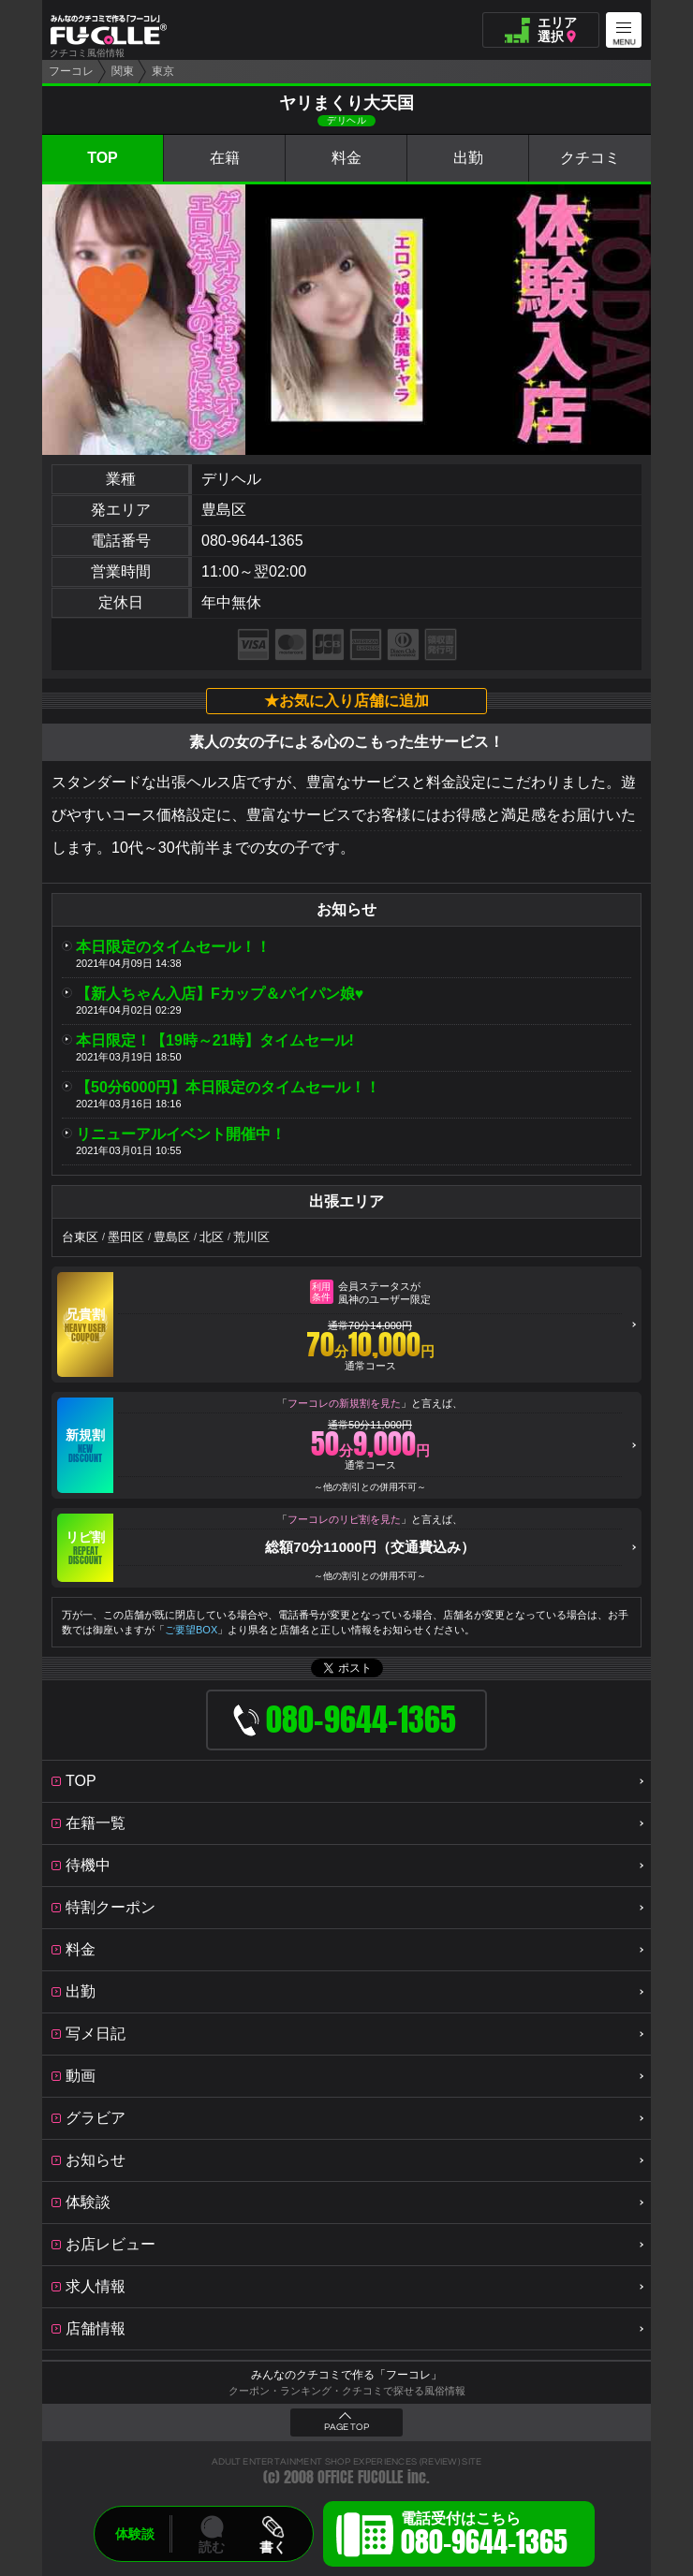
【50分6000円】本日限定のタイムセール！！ (228, 1087)
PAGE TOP (346, 2427)
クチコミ (590, 158)
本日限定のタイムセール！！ (173, 947)
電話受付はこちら (484, 2536)
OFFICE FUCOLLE (360, 2477)
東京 (163, 71)
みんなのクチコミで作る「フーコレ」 (346, 2374)
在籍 (225, 158)
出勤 (468, 158)
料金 (346, 158)
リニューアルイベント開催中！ (181, 1134)
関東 (122, 71)
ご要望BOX (191, 1629)
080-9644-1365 (252, 541)
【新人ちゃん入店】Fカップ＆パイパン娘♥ (219, 994)
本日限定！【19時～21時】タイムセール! (215, 1040)
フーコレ (71, 71)
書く (272, 2546)
